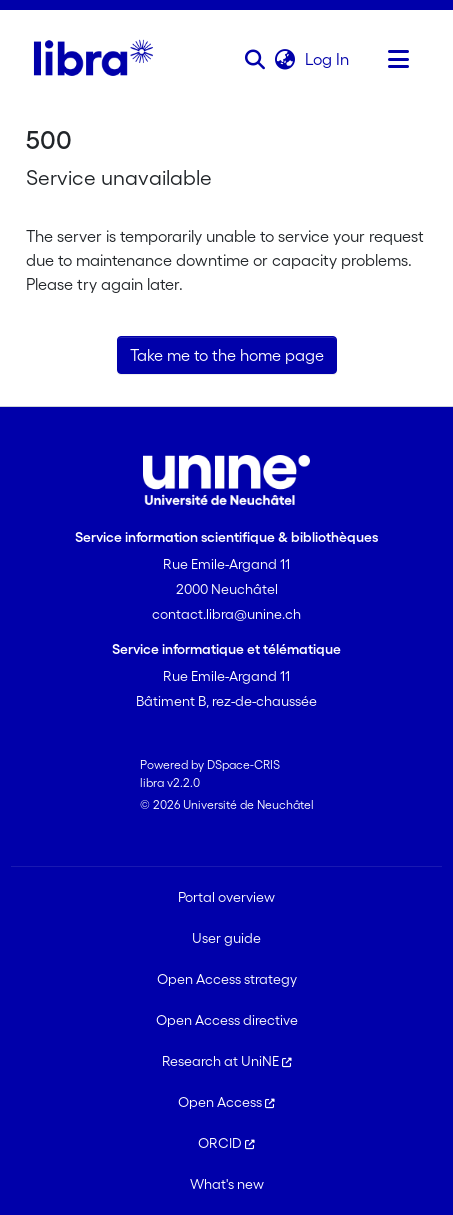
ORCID (226, 1143)
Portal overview (226, 897)
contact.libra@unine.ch (226, 614)
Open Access (226, 1102)
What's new (227, 1184)
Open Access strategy (227, 979)
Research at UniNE (227, 1061)
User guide (226, 938)
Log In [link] (328, 59)
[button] (255, 59)
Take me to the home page (227, 355)
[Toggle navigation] (399, 59)
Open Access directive (227, 1020)
